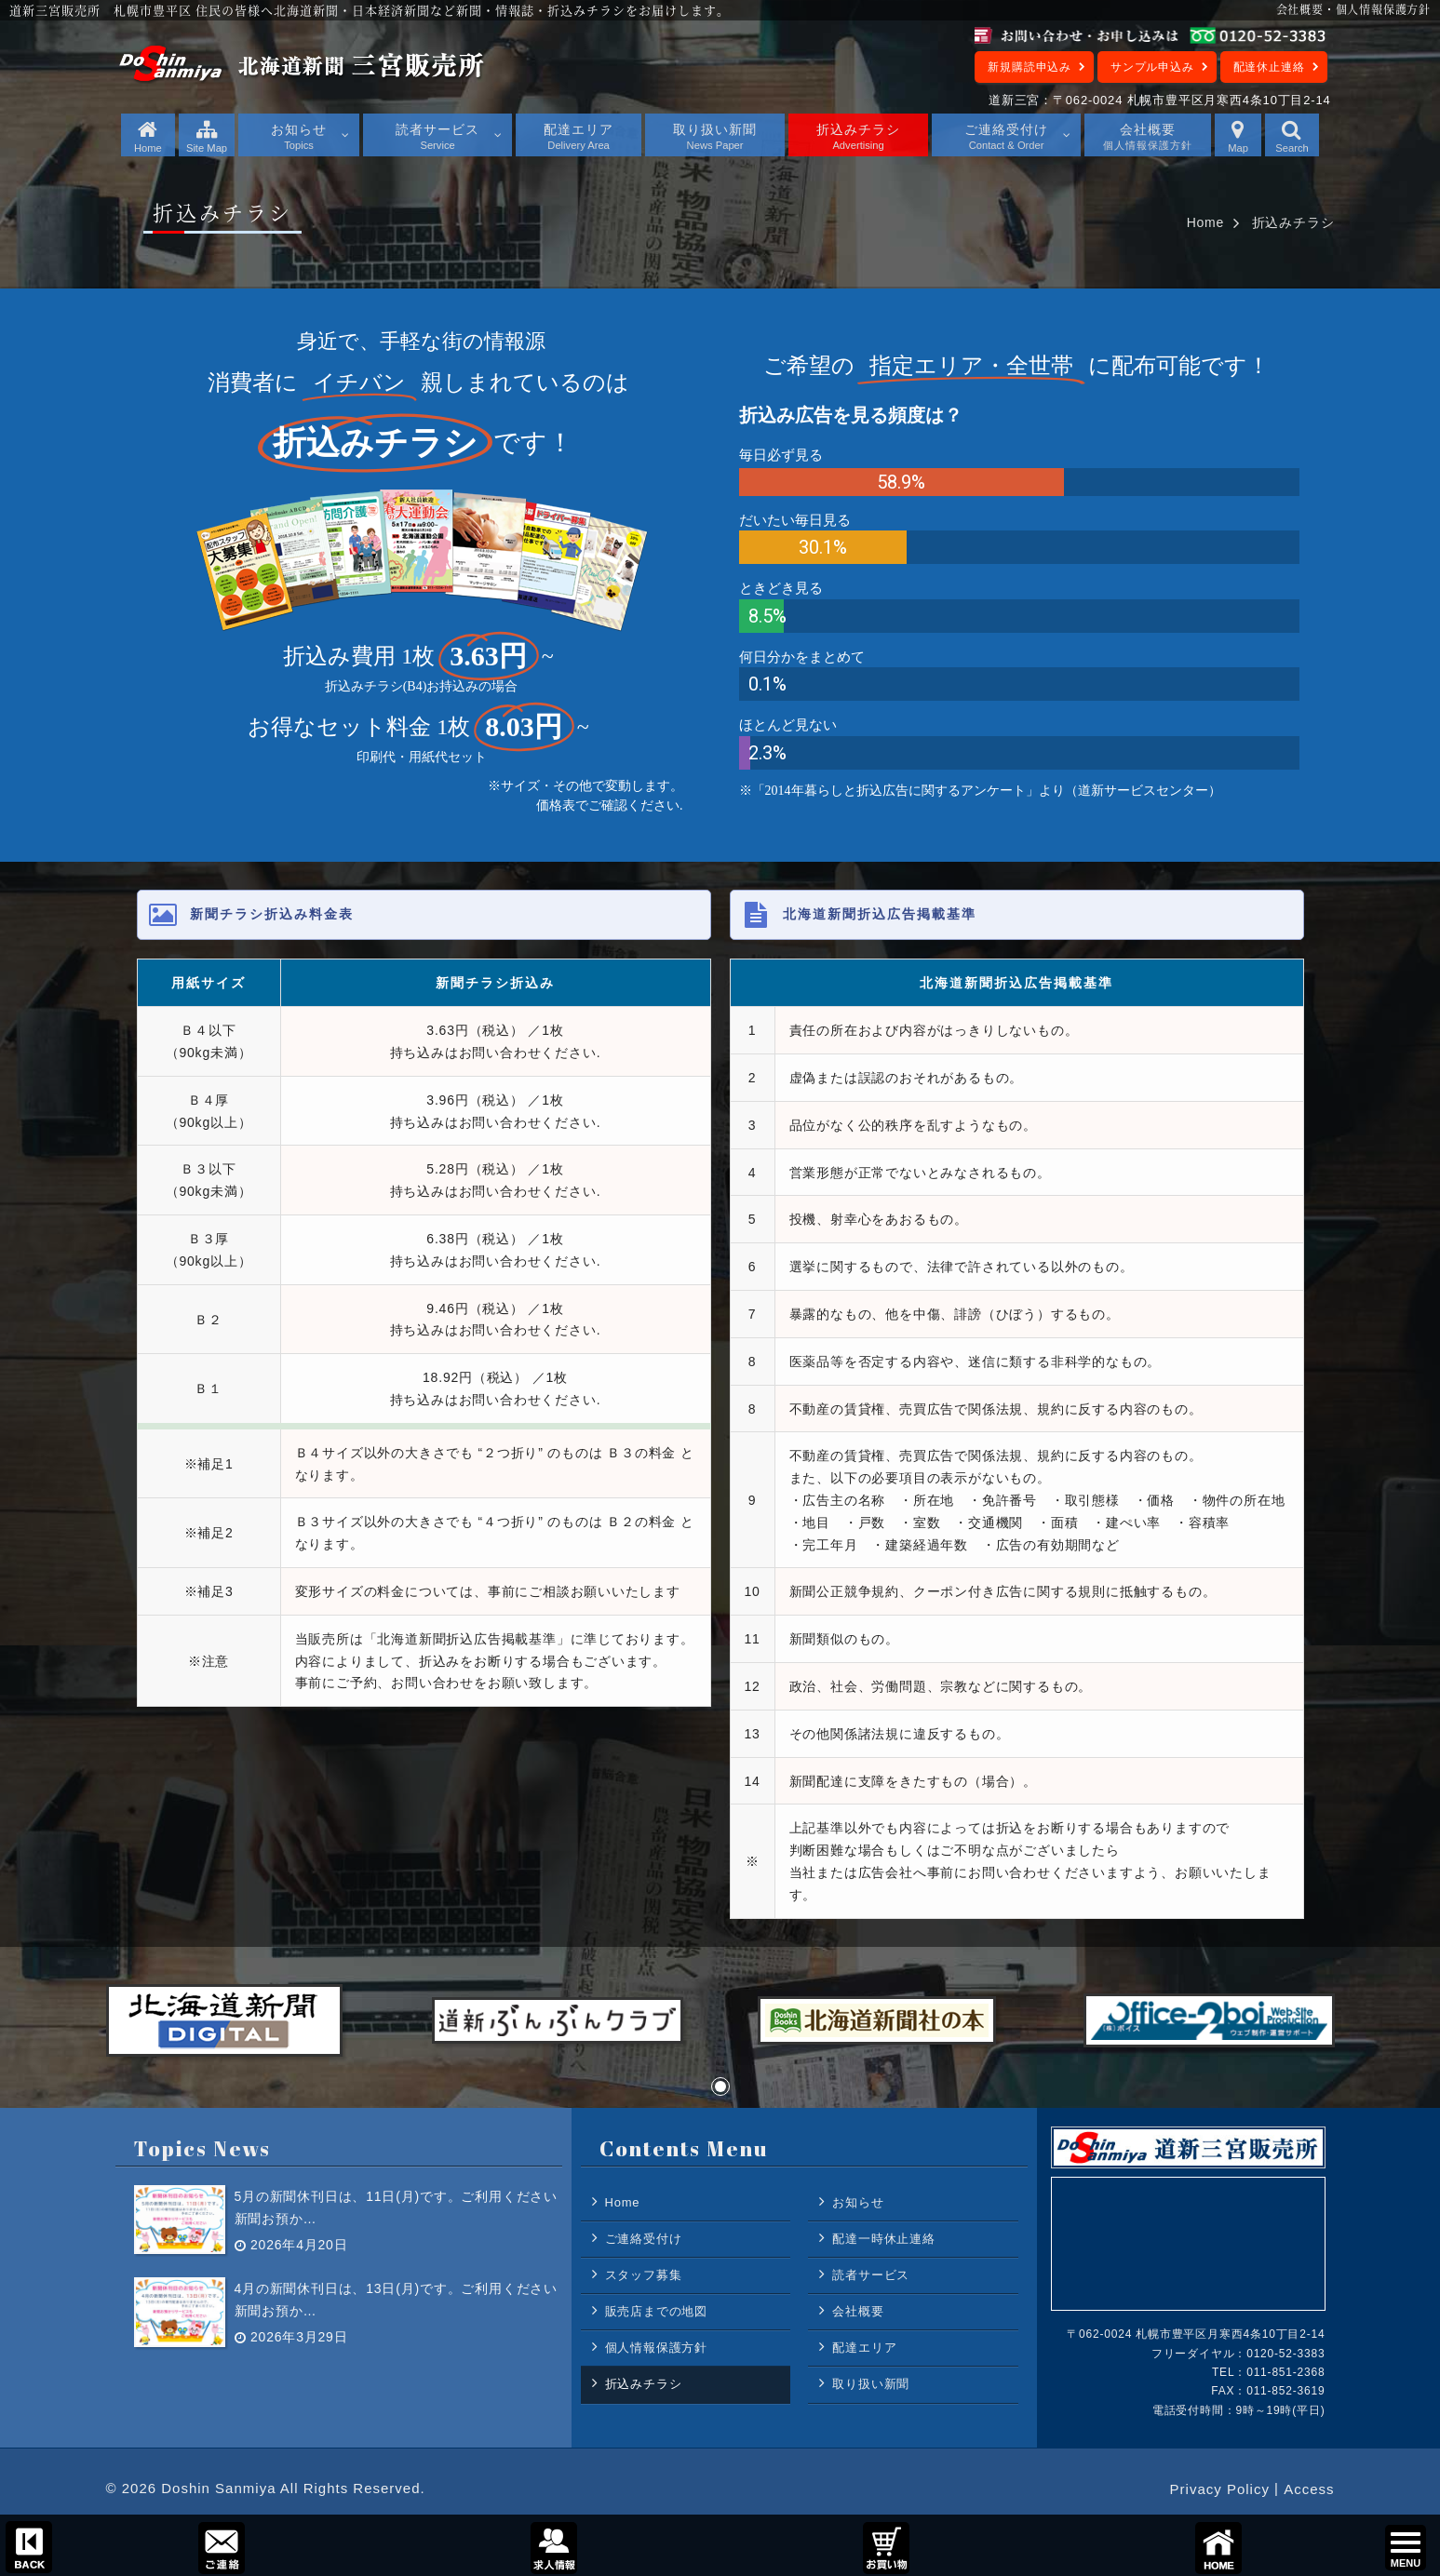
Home (1206, 222)
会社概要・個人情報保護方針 (1353, 9)
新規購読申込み (1029, 67)
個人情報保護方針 (656, 2348)
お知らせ (857, 2202)
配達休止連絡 (1269, 67)
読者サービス (870, 2275)
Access (1309, 2489)
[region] (720, 575)
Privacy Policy (1220, 2489)
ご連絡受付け (643, 2239)
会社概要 (857, 2311)
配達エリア (864, 2348)
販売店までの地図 (656, 2311)
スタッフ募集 (643, 2275)
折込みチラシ (643, 2384)
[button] (720, 2086)
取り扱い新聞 (870, 2384)
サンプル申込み (1152, 67)
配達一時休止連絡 (883, 2239)
